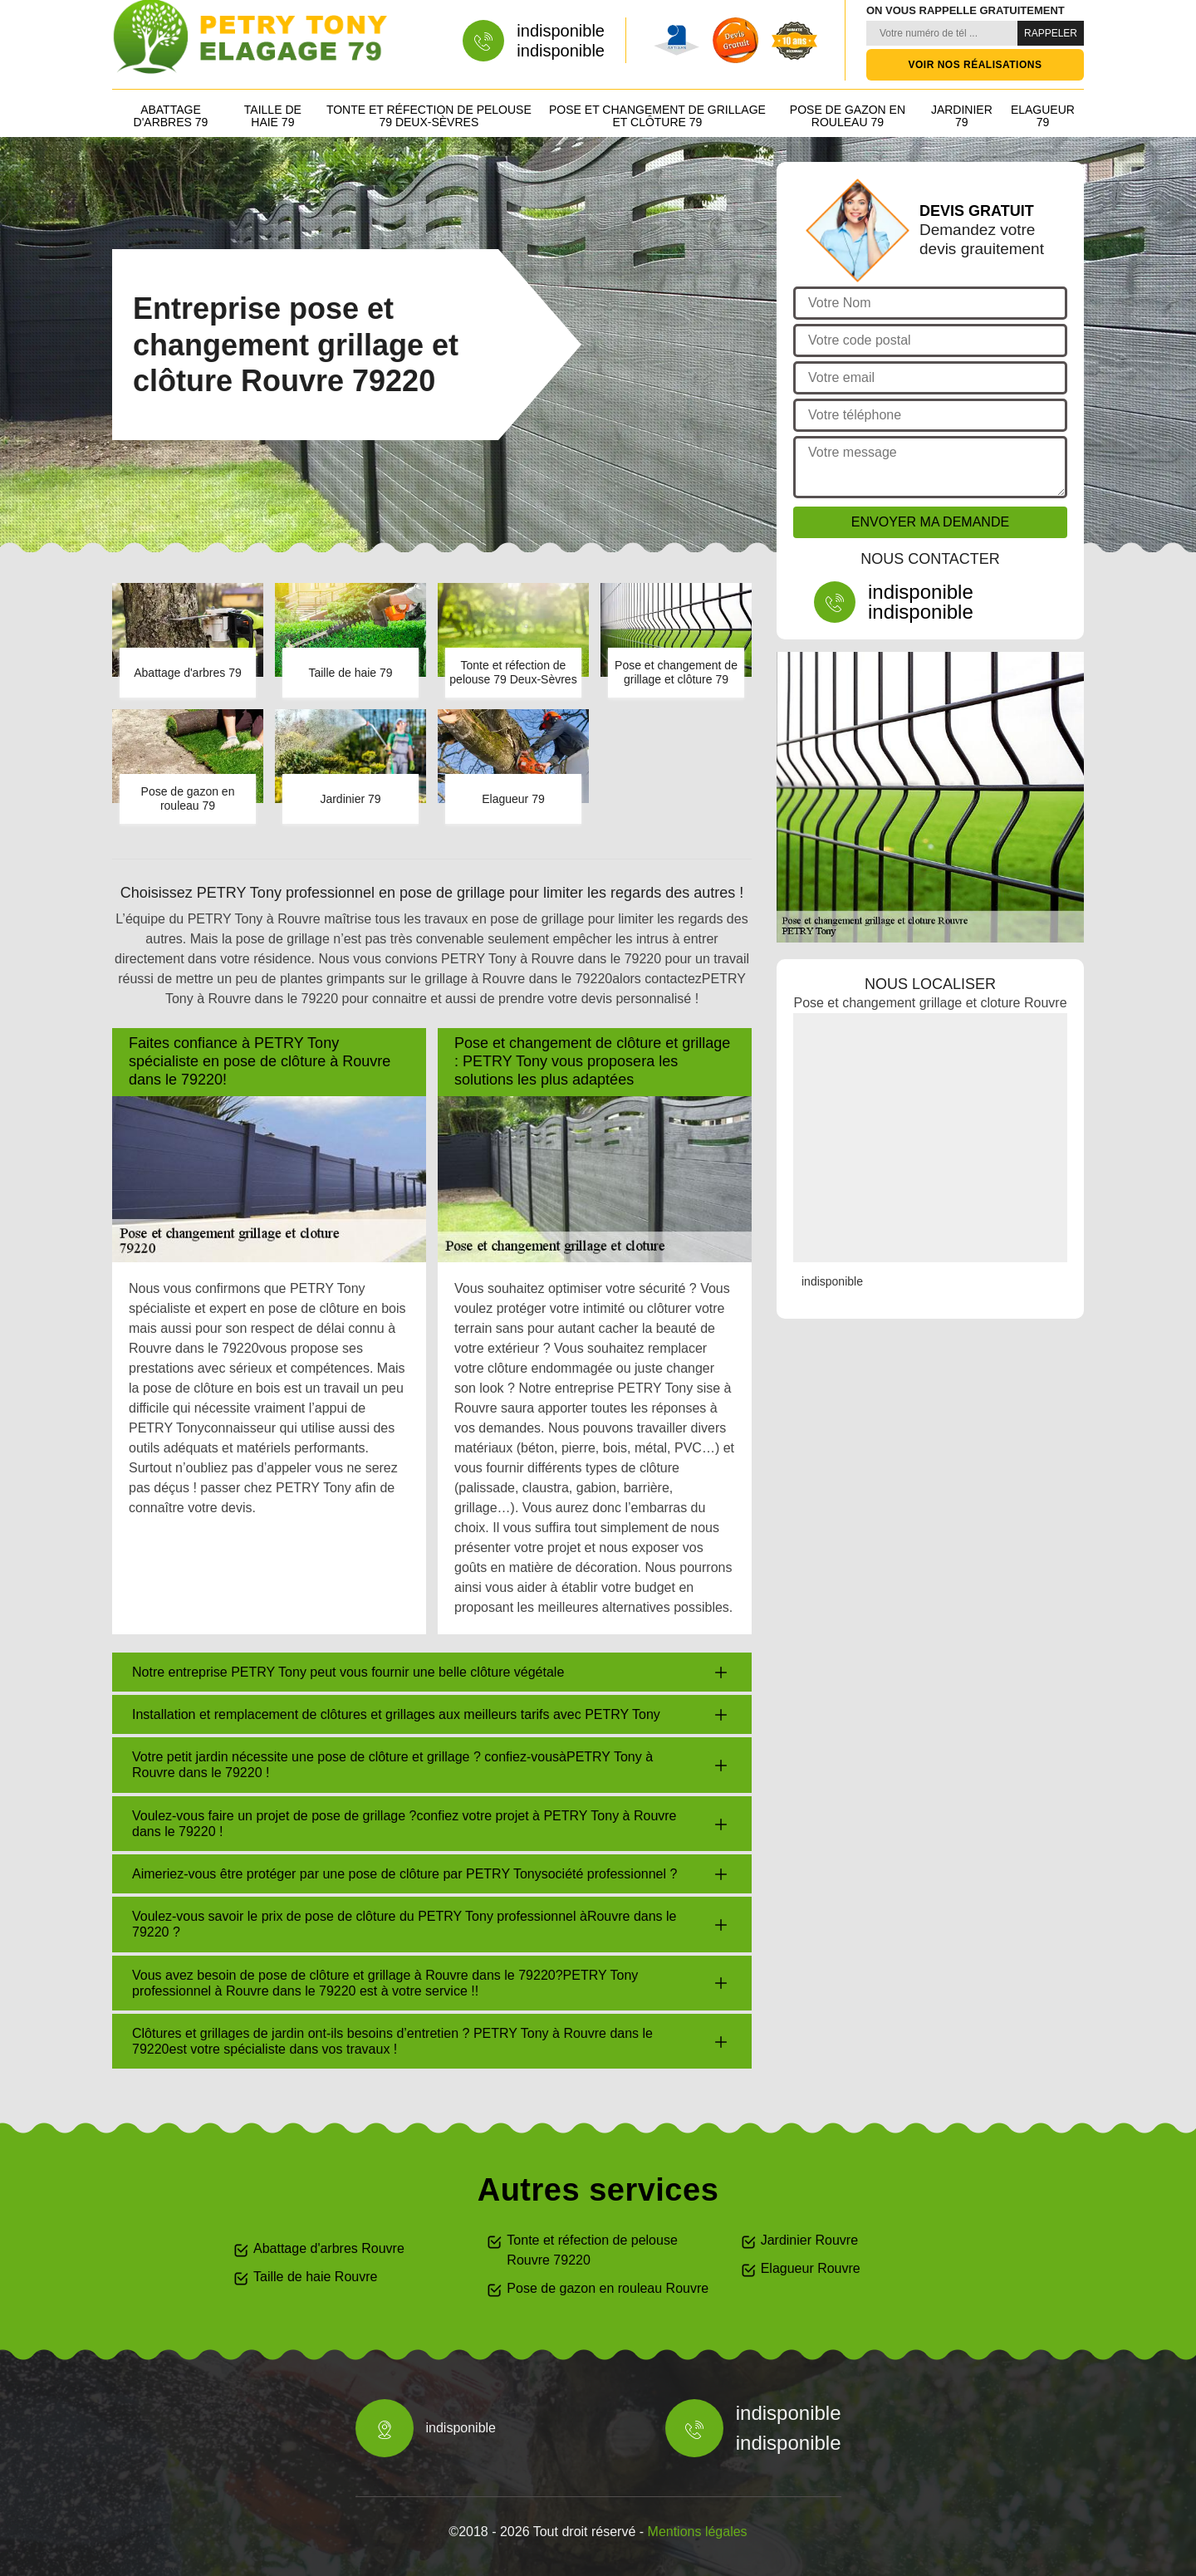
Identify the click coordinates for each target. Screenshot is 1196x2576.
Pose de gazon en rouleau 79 (847, 116)
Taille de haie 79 (272, 116)
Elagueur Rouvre (810, 2268)
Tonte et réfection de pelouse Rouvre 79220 (592, 2250)
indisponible (561, 31)
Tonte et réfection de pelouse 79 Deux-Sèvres (429, 116)
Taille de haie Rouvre (315, 2277)
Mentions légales (698, 2532)
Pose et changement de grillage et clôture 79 (657, 116)
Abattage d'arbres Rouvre (328, 2248)
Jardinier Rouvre (809, 2240)
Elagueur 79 (1043, 116)
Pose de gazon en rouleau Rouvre (607, 2288)
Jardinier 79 (962, 116)
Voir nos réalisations (975, 65)
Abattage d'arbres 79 (171, 116)
